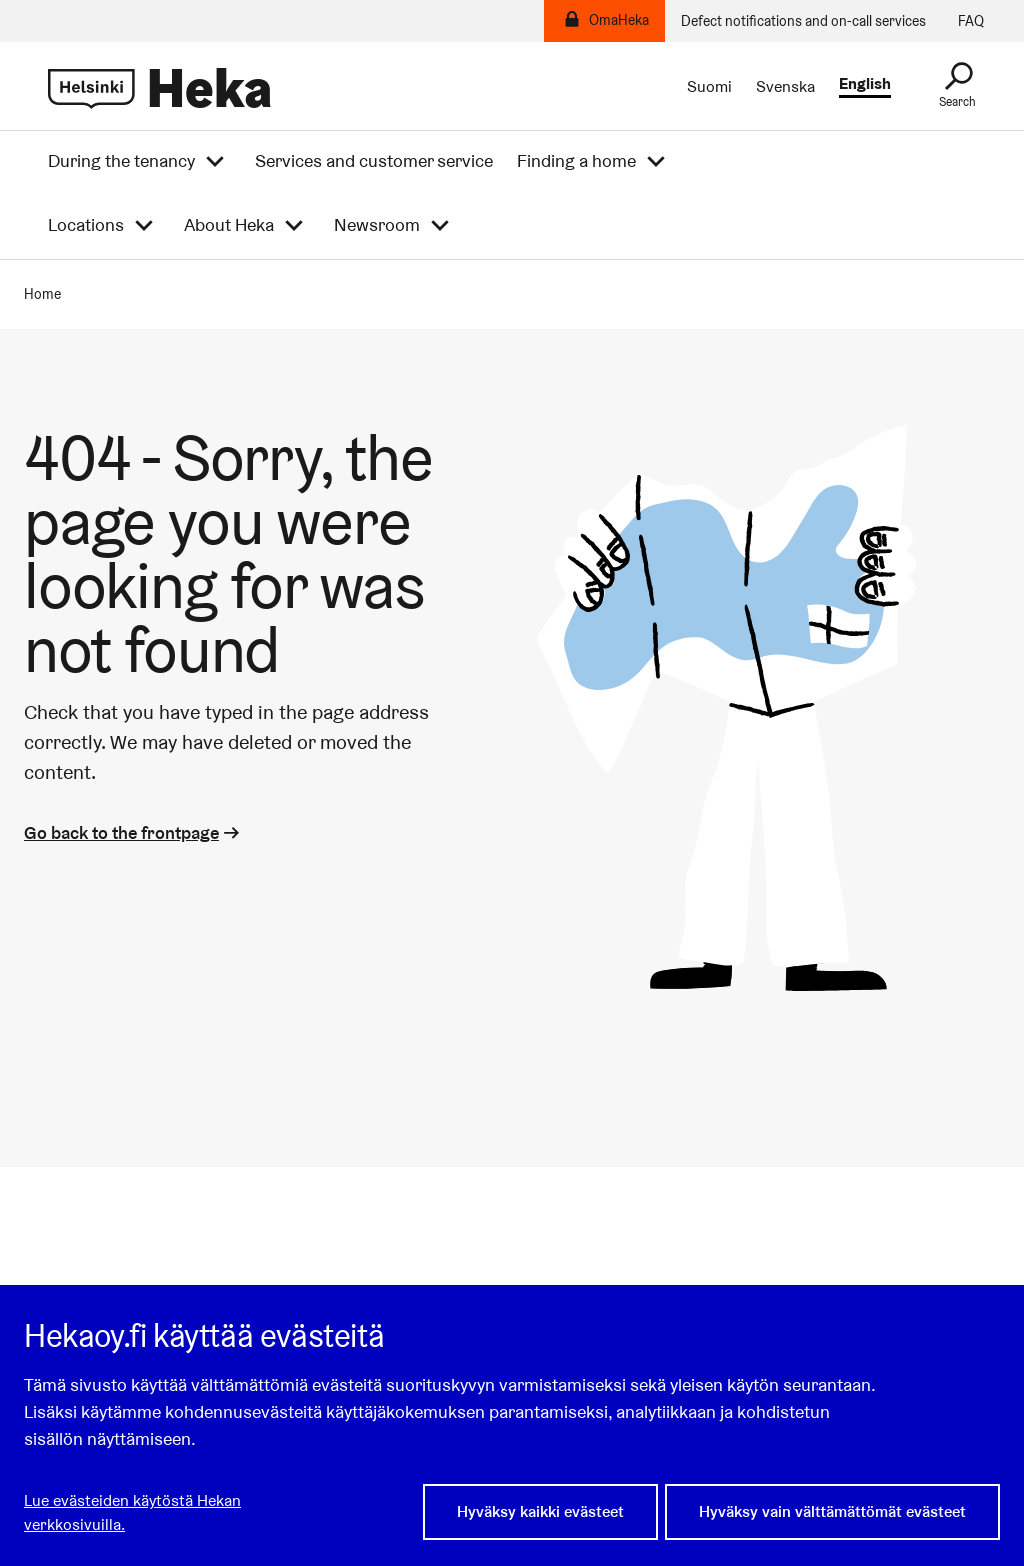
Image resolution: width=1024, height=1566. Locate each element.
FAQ (971, 21)
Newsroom (377, 225)
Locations (86, 225)
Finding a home (576, 161)
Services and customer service (374, 161)
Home (42, 294)
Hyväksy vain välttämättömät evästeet (832, 1513)
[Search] (957, 86)
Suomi (709, 87)
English (865, 84)
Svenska (785, 87)
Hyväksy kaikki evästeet (540, 1513)
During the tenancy (121, 161)
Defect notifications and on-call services (803, 21)
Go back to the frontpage (133, 832)
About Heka (229, 225)
